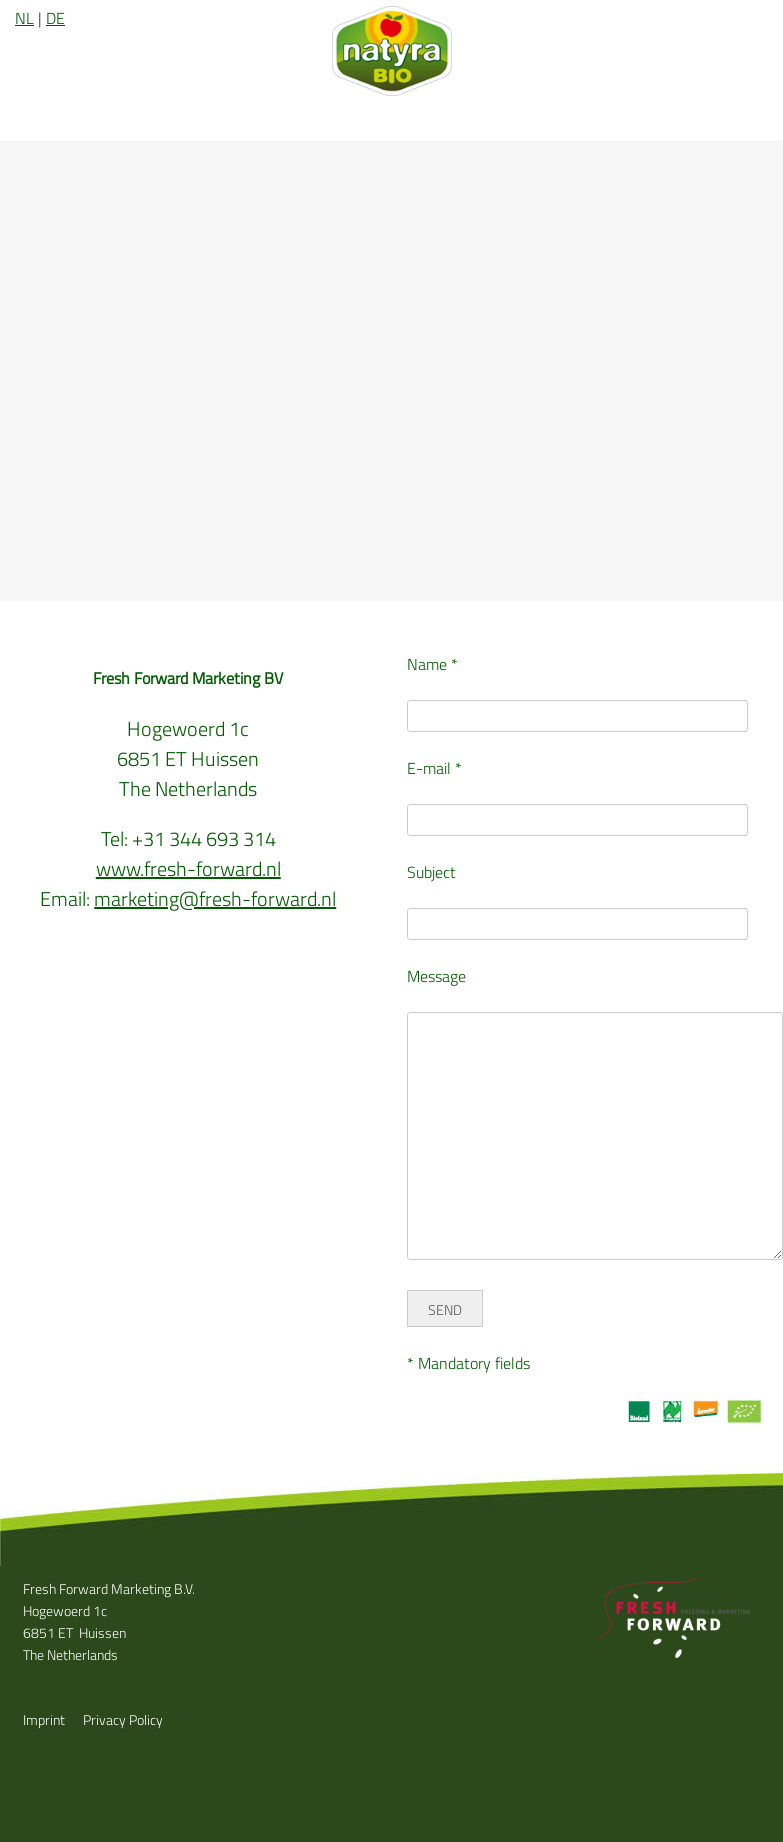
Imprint (44, 1719)
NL (24, 18)
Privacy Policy (123, 1719)
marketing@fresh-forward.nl (215, 898)
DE (55, 18)
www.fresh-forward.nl (188, 868)
